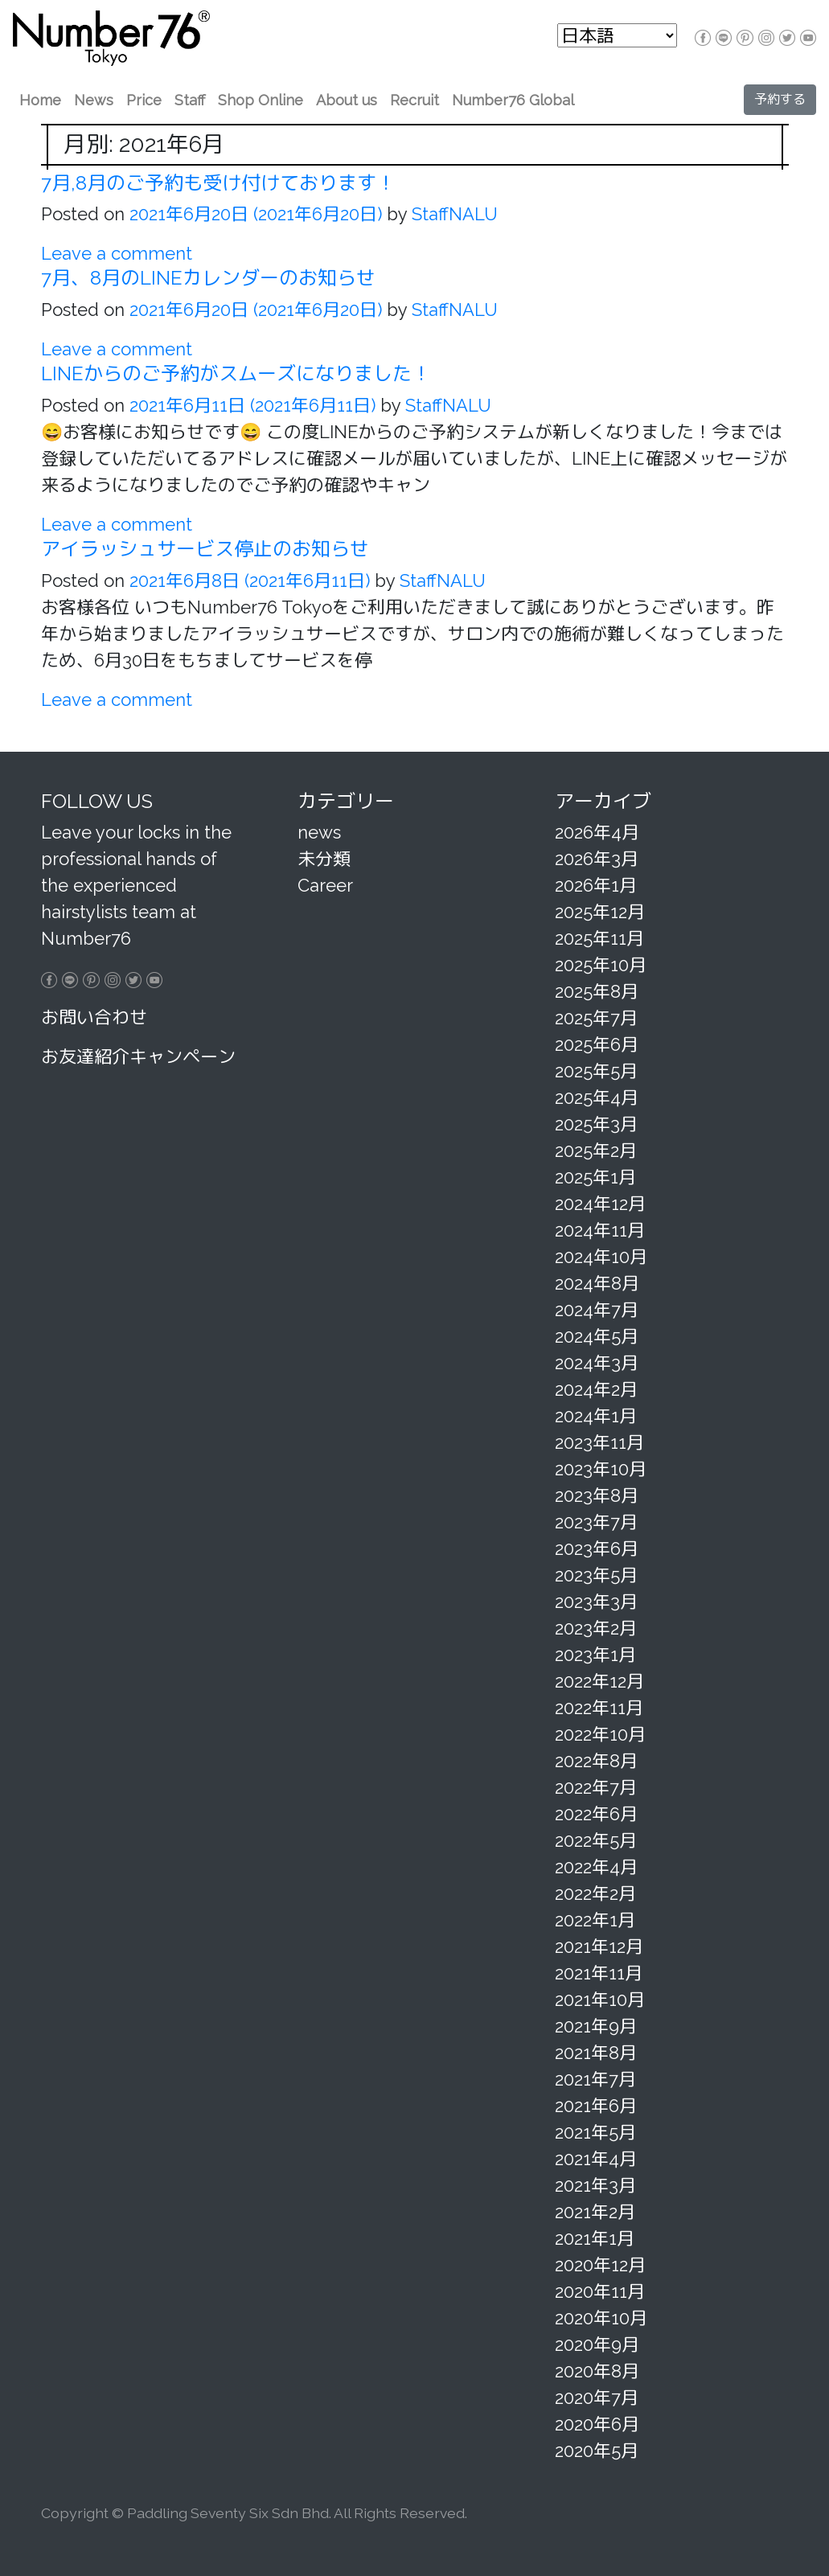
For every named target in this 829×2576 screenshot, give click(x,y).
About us (346, 100)
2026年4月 (597, 832)
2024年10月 (601, 1256)
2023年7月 (596, 1522)
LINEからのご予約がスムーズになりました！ (236, 373)
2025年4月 (596, 1097)
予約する (780, 99)
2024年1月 (596, 1415)
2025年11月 (599, 938)
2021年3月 (595, 2185)
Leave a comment (116, 253)
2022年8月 (596, 1760)
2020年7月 (596, 2397)
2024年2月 (596, 1389)
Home (40, 100)
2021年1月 (594, 2238)
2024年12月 (600, 1203)
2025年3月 (596, 1124)
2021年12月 (599, 1946)
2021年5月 (595, 2132)
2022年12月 (599, 1681)
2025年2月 (596, 1150)
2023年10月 (600, 1468)
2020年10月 (601, 2317)
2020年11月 (600, 2291)
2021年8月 (596, 2052)
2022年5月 (596, 1840)
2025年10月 (600, 964)
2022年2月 (595, 1893)
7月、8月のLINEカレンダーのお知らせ (208, 277)
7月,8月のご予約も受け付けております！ (218, 183)
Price (144, 100)
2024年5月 (596, 1336)
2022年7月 (596, 1787)
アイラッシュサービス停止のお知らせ (205, 548)
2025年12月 (600, 911)
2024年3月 (596, 1362)
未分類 (324, 858)
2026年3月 (596, 858)
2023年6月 (596, 1548)
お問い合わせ (94, 1017)
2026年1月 (596, 885)
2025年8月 (596, 991)
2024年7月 (596, 1309)
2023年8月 (596, 1495)
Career (325, 885)
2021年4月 (596, 2158)
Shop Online (260, 100)
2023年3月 (596, 1601)
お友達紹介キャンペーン (138, 1056)
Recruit (414, 100)
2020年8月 (597, 2371)
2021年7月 (595, 2079)
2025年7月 (596, 1017)
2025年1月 (595, 1177)
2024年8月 (597, 1283)
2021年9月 (596, 2026)
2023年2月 (596, 1628)
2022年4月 (596, 1866)
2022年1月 (595, 1919)
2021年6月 (596, 2105)
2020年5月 (596, 2450)
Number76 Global (513, 100)
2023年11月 (599, 1442)
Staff (189, 100)
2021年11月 (598, 1973)
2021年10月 (600, 1999)
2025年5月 (596, 1070)
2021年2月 (595, 2211)
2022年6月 (596, 1813)
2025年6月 (596, 1044)
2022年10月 (600, 1734)
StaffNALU (452, 213)
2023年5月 (596, 1575)
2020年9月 (597, 2344)
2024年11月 (600, 1230)
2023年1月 (595, 1654)
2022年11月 (599, 1707)
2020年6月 (597, 2424)
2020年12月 (600, 2264)
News (93, 100)
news (319, 832)
